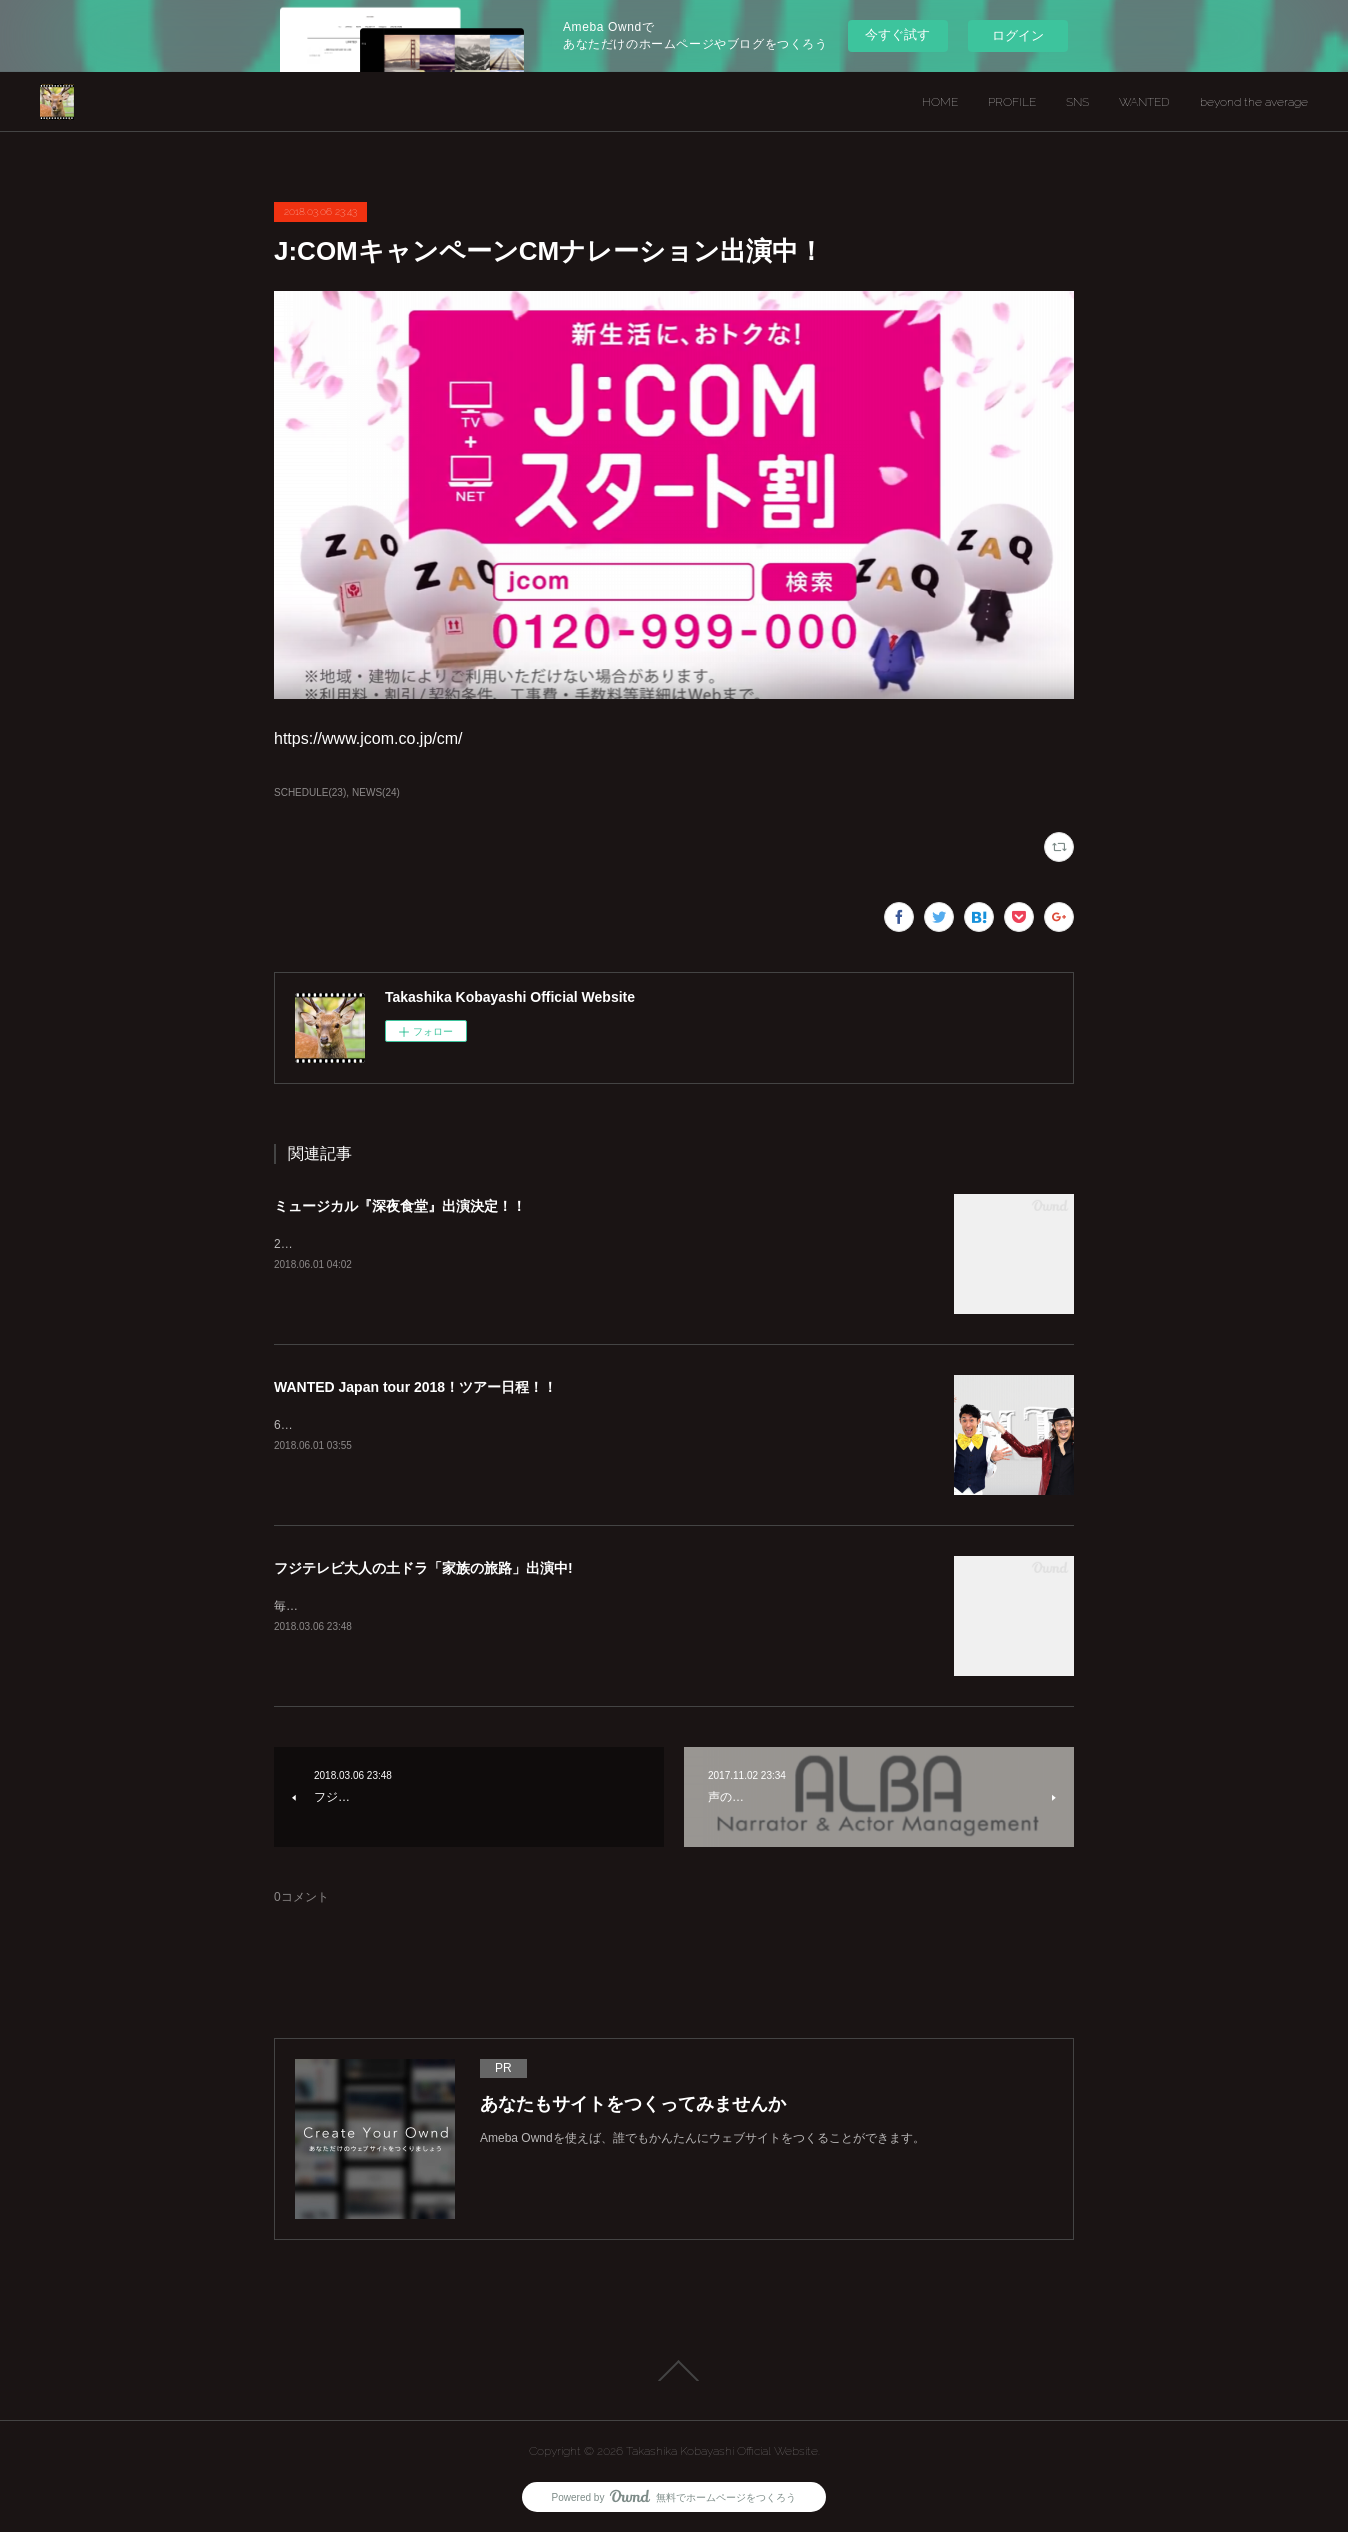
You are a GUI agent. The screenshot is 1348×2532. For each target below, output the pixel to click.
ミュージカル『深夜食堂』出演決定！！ (400, 1206)
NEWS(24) (376, 792)
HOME (940, 102)
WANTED (1144, 102)
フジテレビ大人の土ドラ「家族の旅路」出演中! (423, 1568)
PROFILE (1012, 102)
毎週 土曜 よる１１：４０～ (358, 1606)
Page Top (674, 2371)
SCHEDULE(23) (310, 792)
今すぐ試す (897, 34)
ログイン (1018, 35)
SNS (1077, 102)
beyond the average (1254, 102)
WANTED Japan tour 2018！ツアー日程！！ (415, 1387)
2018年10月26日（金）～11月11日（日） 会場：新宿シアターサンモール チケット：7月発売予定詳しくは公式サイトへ (596, 1244)
